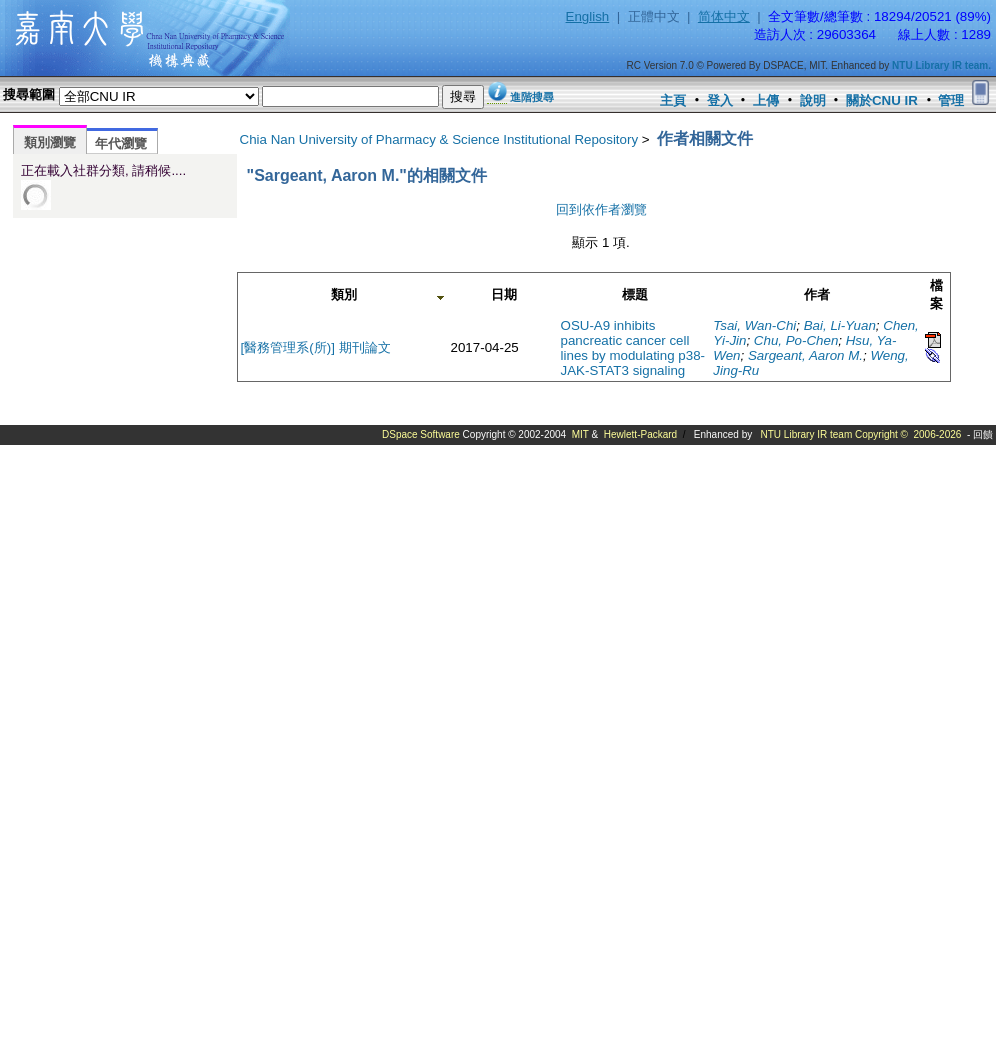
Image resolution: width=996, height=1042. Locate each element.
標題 (635, 294)
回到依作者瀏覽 (601, 209)
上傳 (766, 100)
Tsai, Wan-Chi (754, 325)
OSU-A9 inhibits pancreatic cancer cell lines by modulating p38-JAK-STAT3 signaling (633, 348)
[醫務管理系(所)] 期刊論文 (316, 347)
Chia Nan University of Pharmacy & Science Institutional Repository (439, 139)
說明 (813, 100)
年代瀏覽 (121, 143)
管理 (951, 100)
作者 (817, 294)
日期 (504, 294)
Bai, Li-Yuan (840, 325)
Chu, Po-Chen (796, 340)
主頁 (673, 100)
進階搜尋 (532, 97)
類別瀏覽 (50, 142)
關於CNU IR (882, 100)
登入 (720, 100)
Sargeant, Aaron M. (805, 355)
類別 (344, 294)
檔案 (936, 294)
